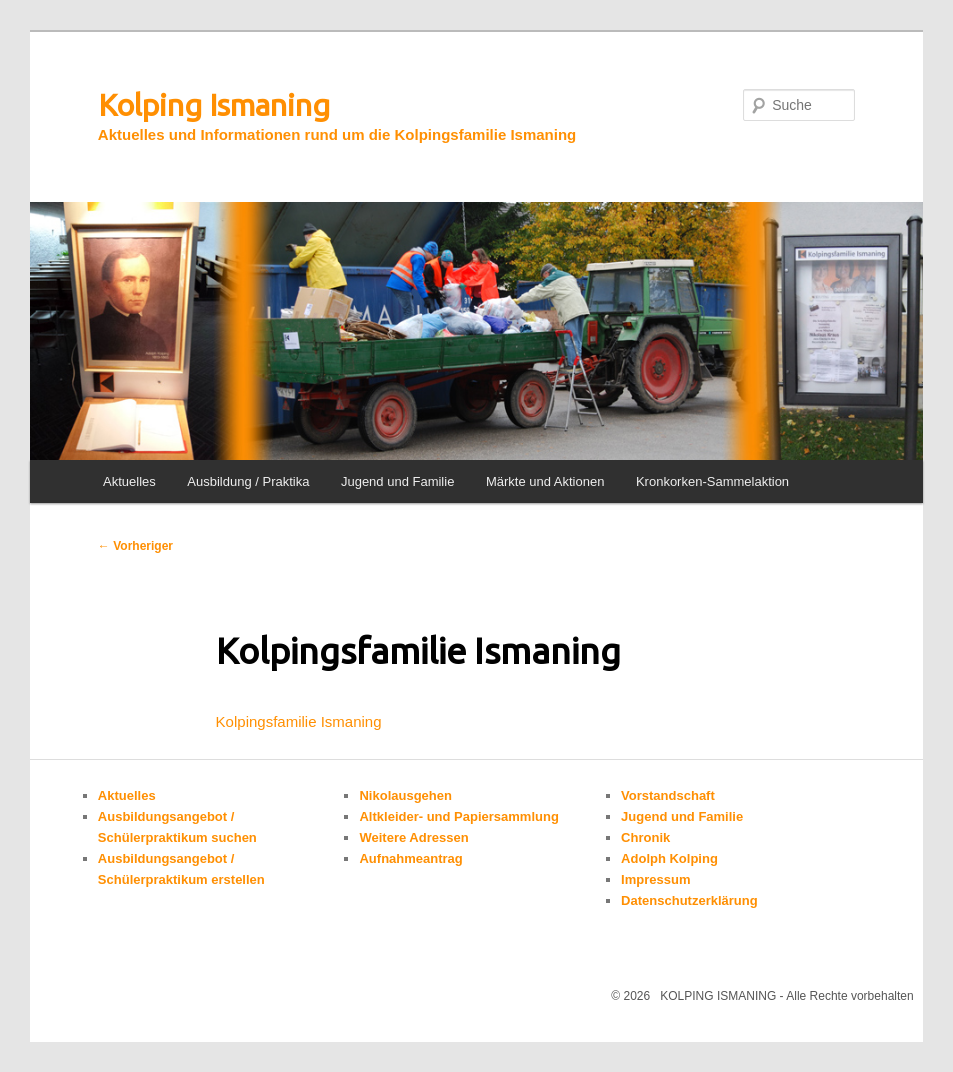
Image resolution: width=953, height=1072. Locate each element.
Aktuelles (129, 481)
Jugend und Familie (397, 481)
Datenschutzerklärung (689, 900)
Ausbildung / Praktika (248, 481)
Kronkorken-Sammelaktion (712, 481)
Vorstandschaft (668, 795)
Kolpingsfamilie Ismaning (299, 721)
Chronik (645, 837)
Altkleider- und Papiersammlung (458, 816)
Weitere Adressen (413, 837)
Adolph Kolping (669, 858)
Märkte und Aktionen (545, 481)
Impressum (655, 879)
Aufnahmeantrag (410, 858)
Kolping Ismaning (214, 105)
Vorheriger (135, 546)
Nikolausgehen (405, 795)
